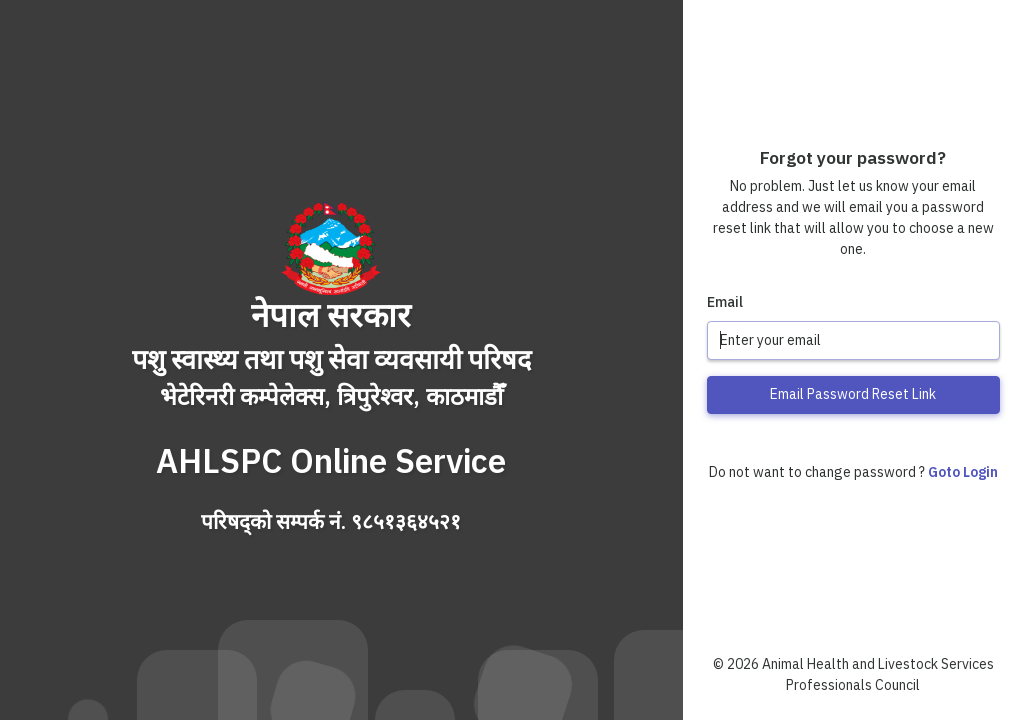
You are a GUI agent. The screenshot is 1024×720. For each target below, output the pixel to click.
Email (725, 302)
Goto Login (963, 472)
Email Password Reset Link (853, 394)
